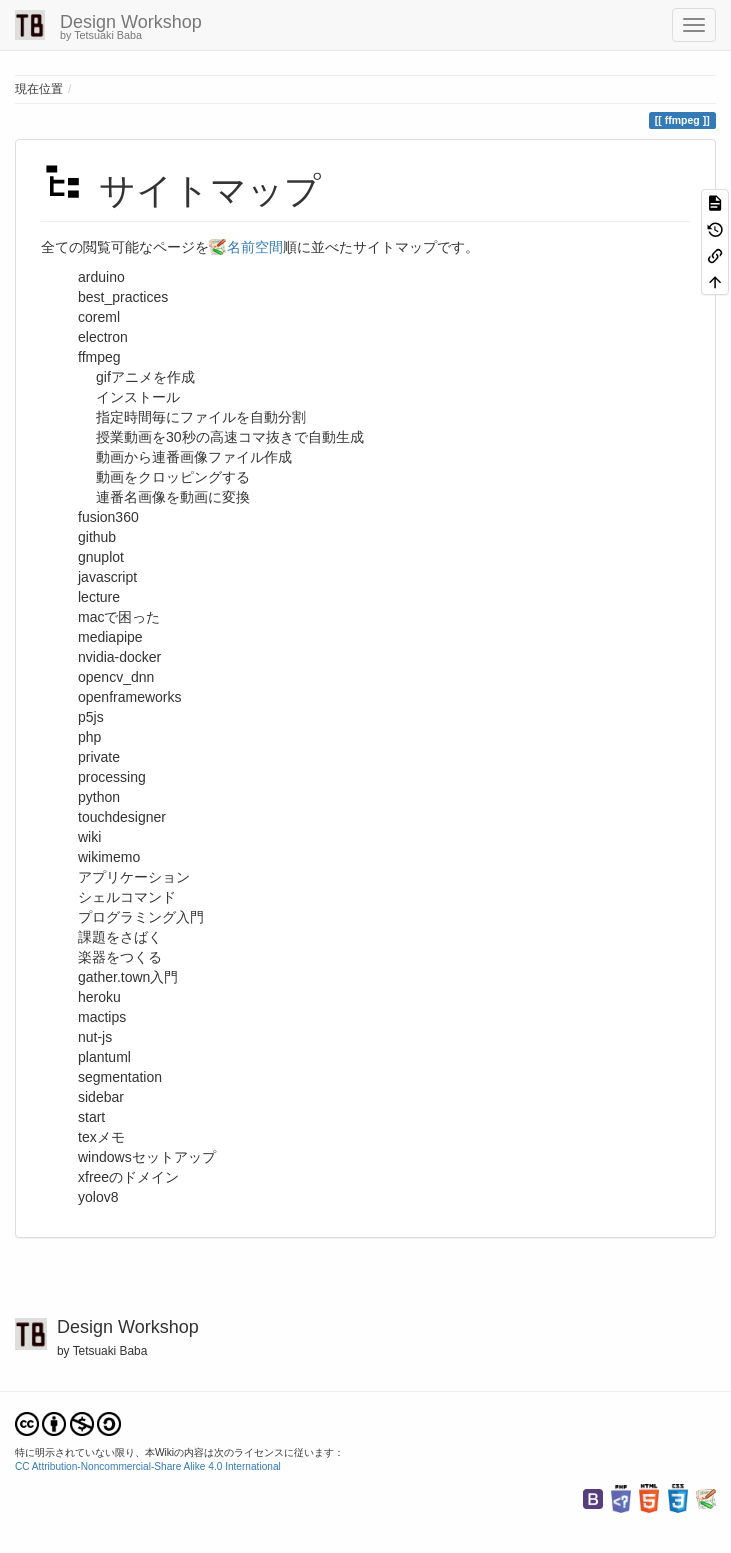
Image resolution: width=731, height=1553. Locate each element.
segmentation (120, 1077)
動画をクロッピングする (173, 477)
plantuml (104, 1057)
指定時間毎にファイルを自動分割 (201, 417)
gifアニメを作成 (145, 377)
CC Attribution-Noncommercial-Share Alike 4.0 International (148, 1466)
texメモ (101, 1137)
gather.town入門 (128, 977)
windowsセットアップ (147, 1157)
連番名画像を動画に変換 (173, 497)
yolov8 (98, 1197)
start (91, 1117)
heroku (99, 997)
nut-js (95, 1037)
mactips (102, 1017)
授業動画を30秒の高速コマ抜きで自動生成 (230, 437)
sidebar (101, 1097)
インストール (138, 397)
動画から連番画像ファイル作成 (194, 457)
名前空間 (255, 247)
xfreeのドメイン (128, 1177)
